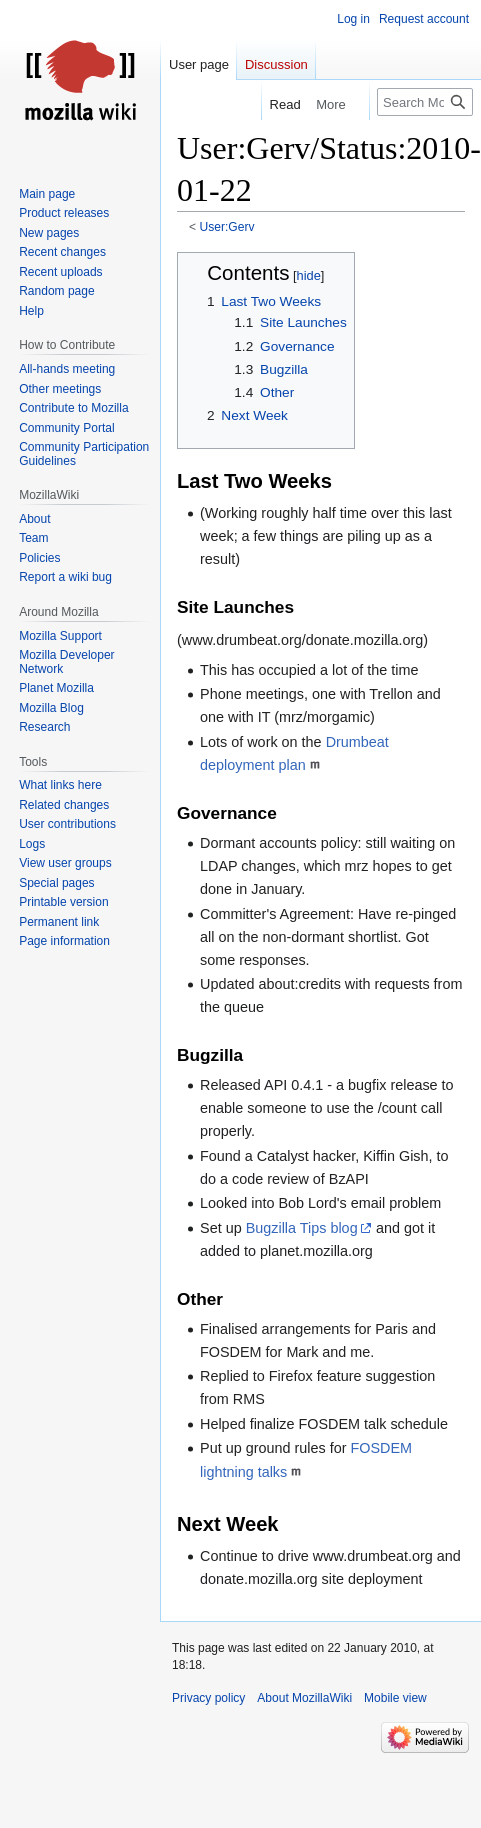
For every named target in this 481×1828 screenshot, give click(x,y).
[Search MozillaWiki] (425, 102)
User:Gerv (227, 227)
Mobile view (395, 1698)
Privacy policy (208, 1698)
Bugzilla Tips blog (302, 1228)
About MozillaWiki (304, 1698)
